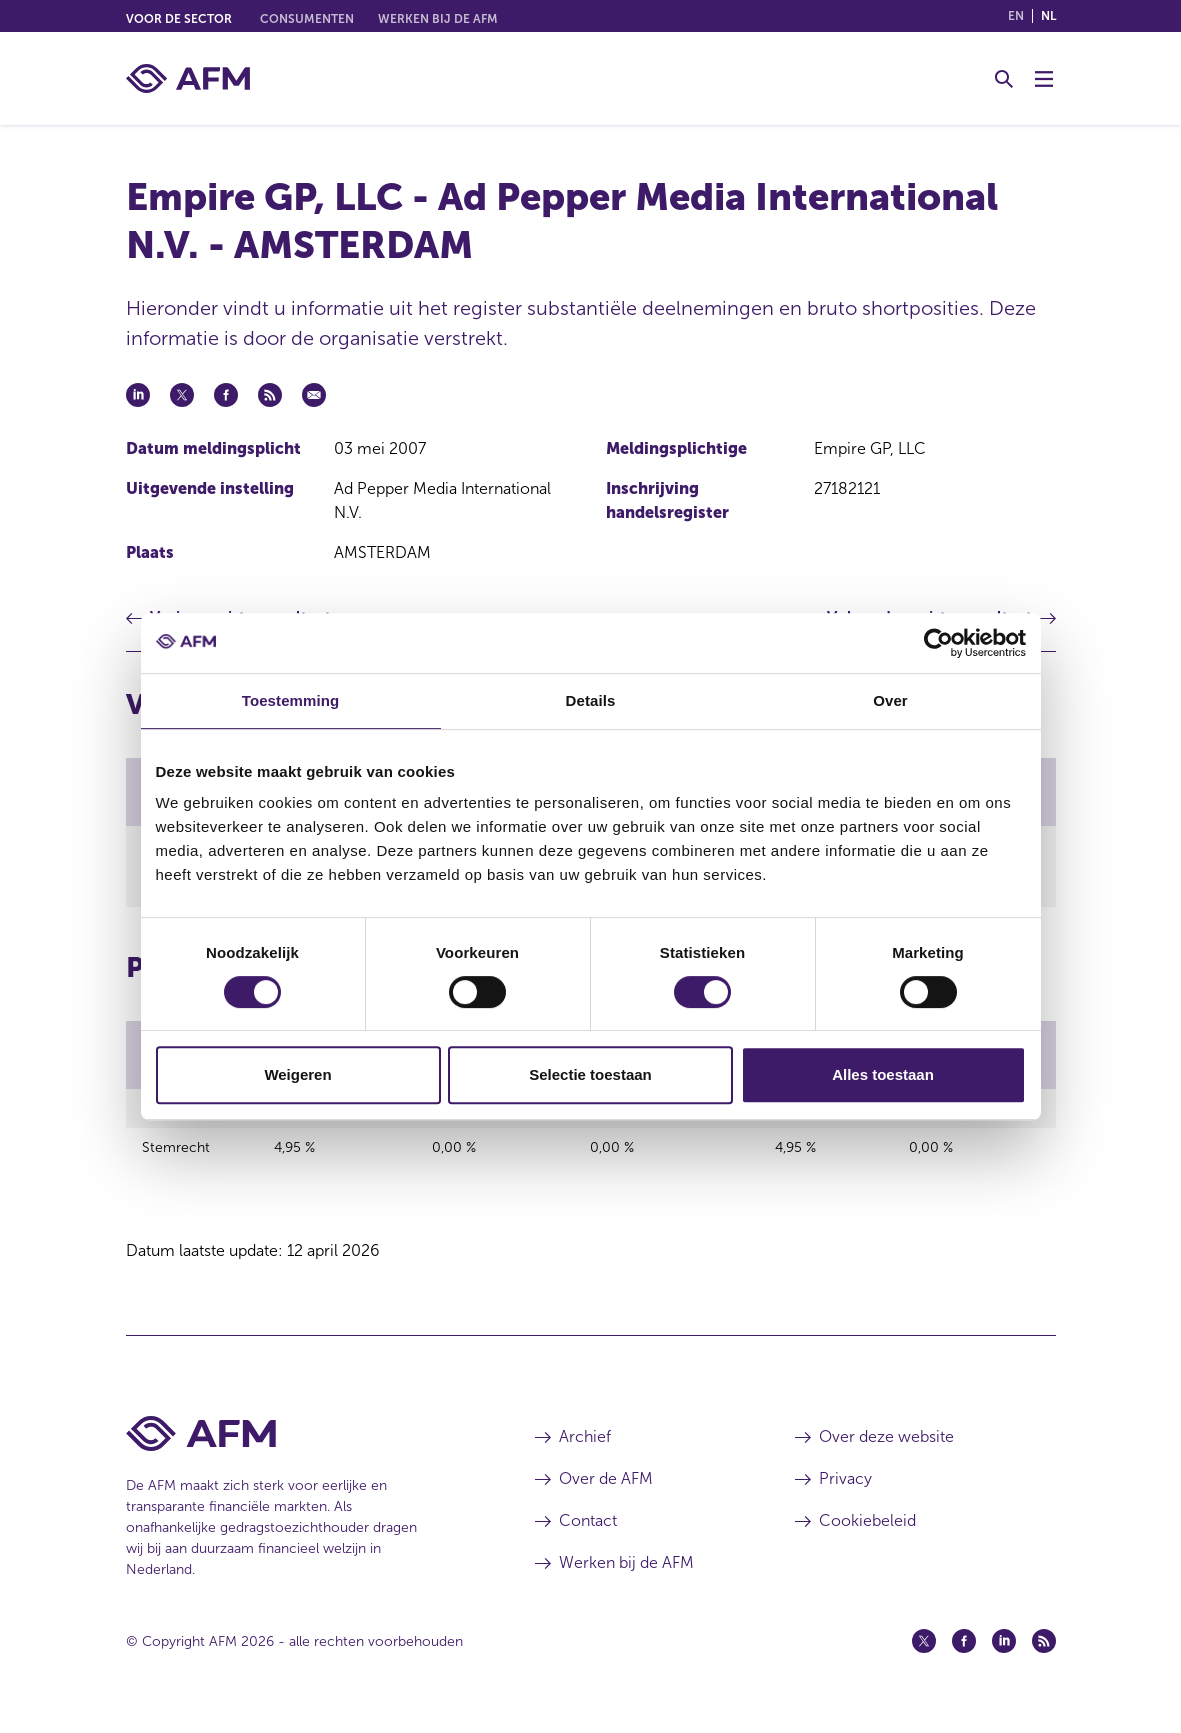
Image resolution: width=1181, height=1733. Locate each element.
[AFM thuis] (188, 78)
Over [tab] (890, 700)
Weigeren (297, 1074)
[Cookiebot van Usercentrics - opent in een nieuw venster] (938, 643)
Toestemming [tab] (291, 700)
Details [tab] (591, 700)
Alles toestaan (883, 1074)
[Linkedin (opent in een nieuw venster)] (1004, 1656)
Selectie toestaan (590, 1074)
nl (1048, 16)
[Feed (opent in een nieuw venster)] (1044, 1656)
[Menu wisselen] (1044, 79)
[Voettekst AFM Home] (300, 1448)
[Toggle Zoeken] (1004, 79)
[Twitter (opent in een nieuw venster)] (924, 1656)
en (1016, 16)
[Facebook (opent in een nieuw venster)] (964, 1656)
